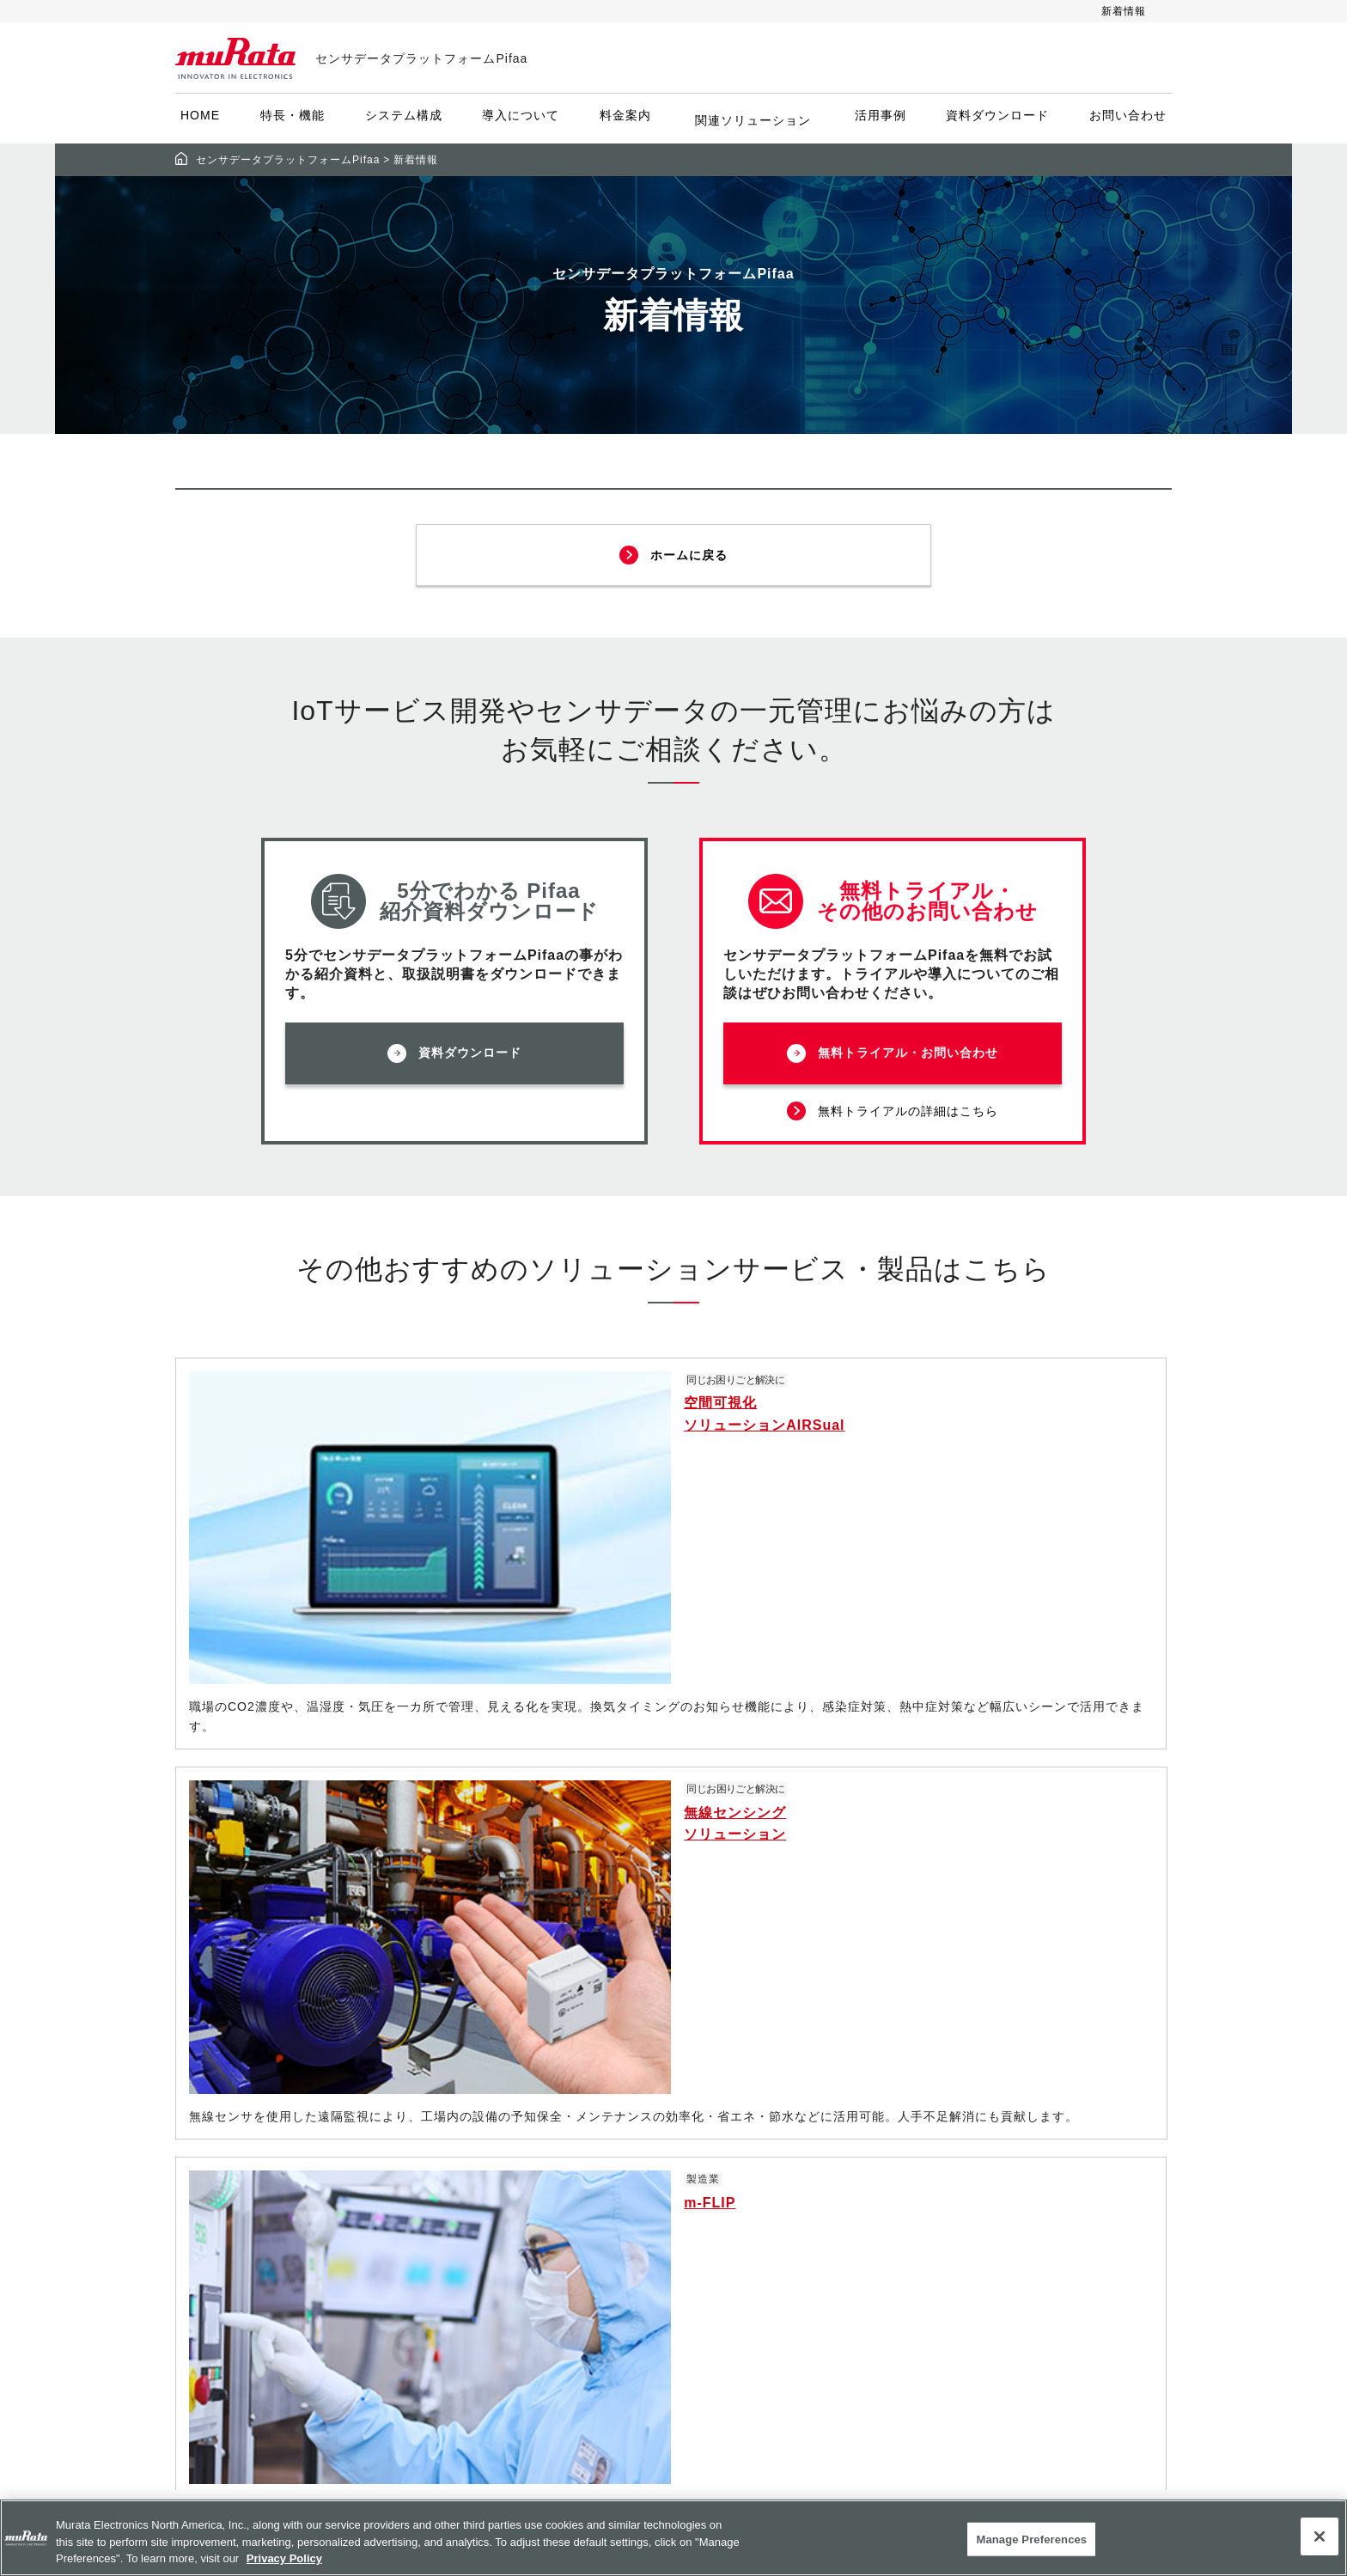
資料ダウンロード (993, 120)
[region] (673, 2538)
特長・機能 (296, 120)
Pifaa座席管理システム (556, 2291)
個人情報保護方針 (1004, 2169)
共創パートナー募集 (544, 2444)
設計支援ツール (853, 2230)
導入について (524, 120)
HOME (203, 120)
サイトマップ (990, 2278)
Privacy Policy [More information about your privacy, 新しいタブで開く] (284, 2558)
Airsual (507, 2322)
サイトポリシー (997, 2108)
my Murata (841, 2322)
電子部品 (832, 2108)
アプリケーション (860, 2169)
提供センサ (517, 2200)
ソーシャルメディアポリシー (1038, 2139)
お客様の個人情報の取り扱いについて (1011, 2208)
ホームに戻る (689, 550)
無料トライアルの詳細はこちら (909, 1104)
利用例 (503, 2383)
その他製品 (839, 2200)
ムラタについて (853, 2291)
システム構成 (407, 120)
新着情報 (1123, 11)
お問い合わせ (1124, 120)
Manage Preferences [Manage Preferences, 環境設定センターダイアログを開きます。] (1031, 2538)
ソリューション (853, 2139)
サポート (832, 2261)
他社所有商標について (1018, 2247)
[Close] (1319, 2536)
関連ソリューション (753, 120)
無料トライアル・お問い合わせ (909, 1051)
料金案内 (629, 120)
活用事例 (877, 120)
